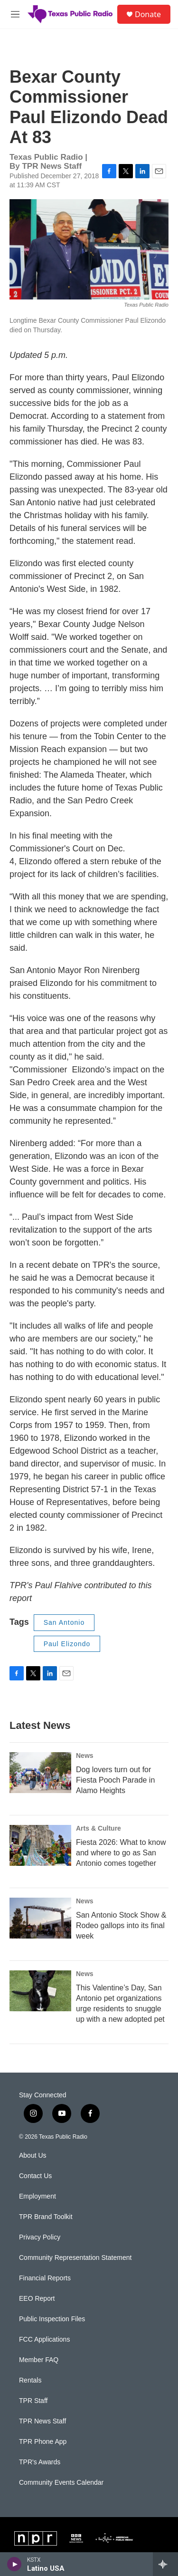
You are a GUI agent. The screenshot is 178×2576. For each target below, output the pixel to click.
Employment (37, 2196)
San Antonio (64, 1622)
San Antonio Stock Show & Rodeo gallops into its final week (121, 1925)
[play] (14, 2564)
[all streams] (165, 2564)
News (85, 1755)
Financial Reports (45, 2278)
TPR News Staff (42, 2421)
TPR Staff (33, 2400)
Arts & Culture (98, 1828)
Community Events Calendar (61, 2482)
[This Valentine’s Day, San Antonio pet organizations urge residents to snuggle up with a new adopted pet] (40, 1990)
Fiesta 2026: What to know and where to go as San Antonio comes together (121, 1852)
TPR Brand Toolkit (46, 2216)
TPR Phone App (42, 2441)
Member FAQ (38, 2360)
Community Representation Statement (75, 2257)
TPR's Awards (39, 2462)
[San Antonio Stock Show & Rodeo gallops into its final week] (40, 1918)
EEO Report (37, 2298)
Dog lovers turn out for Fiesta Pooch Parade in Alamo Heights (115, 1780)
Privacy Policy (39, 2237)
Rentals (30, 2380)
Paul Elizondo (67, 1644)
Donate (148, 14)
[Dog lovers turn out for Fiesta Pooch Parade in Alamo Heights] (40, 1772)
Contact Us (35, 2176)
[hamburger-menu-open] (15, 14)
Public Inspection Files (52, 2319)
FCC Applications (44, 2339)
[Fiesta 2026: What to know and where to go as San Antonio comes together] (40, 1845)
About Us (33, 2155)
